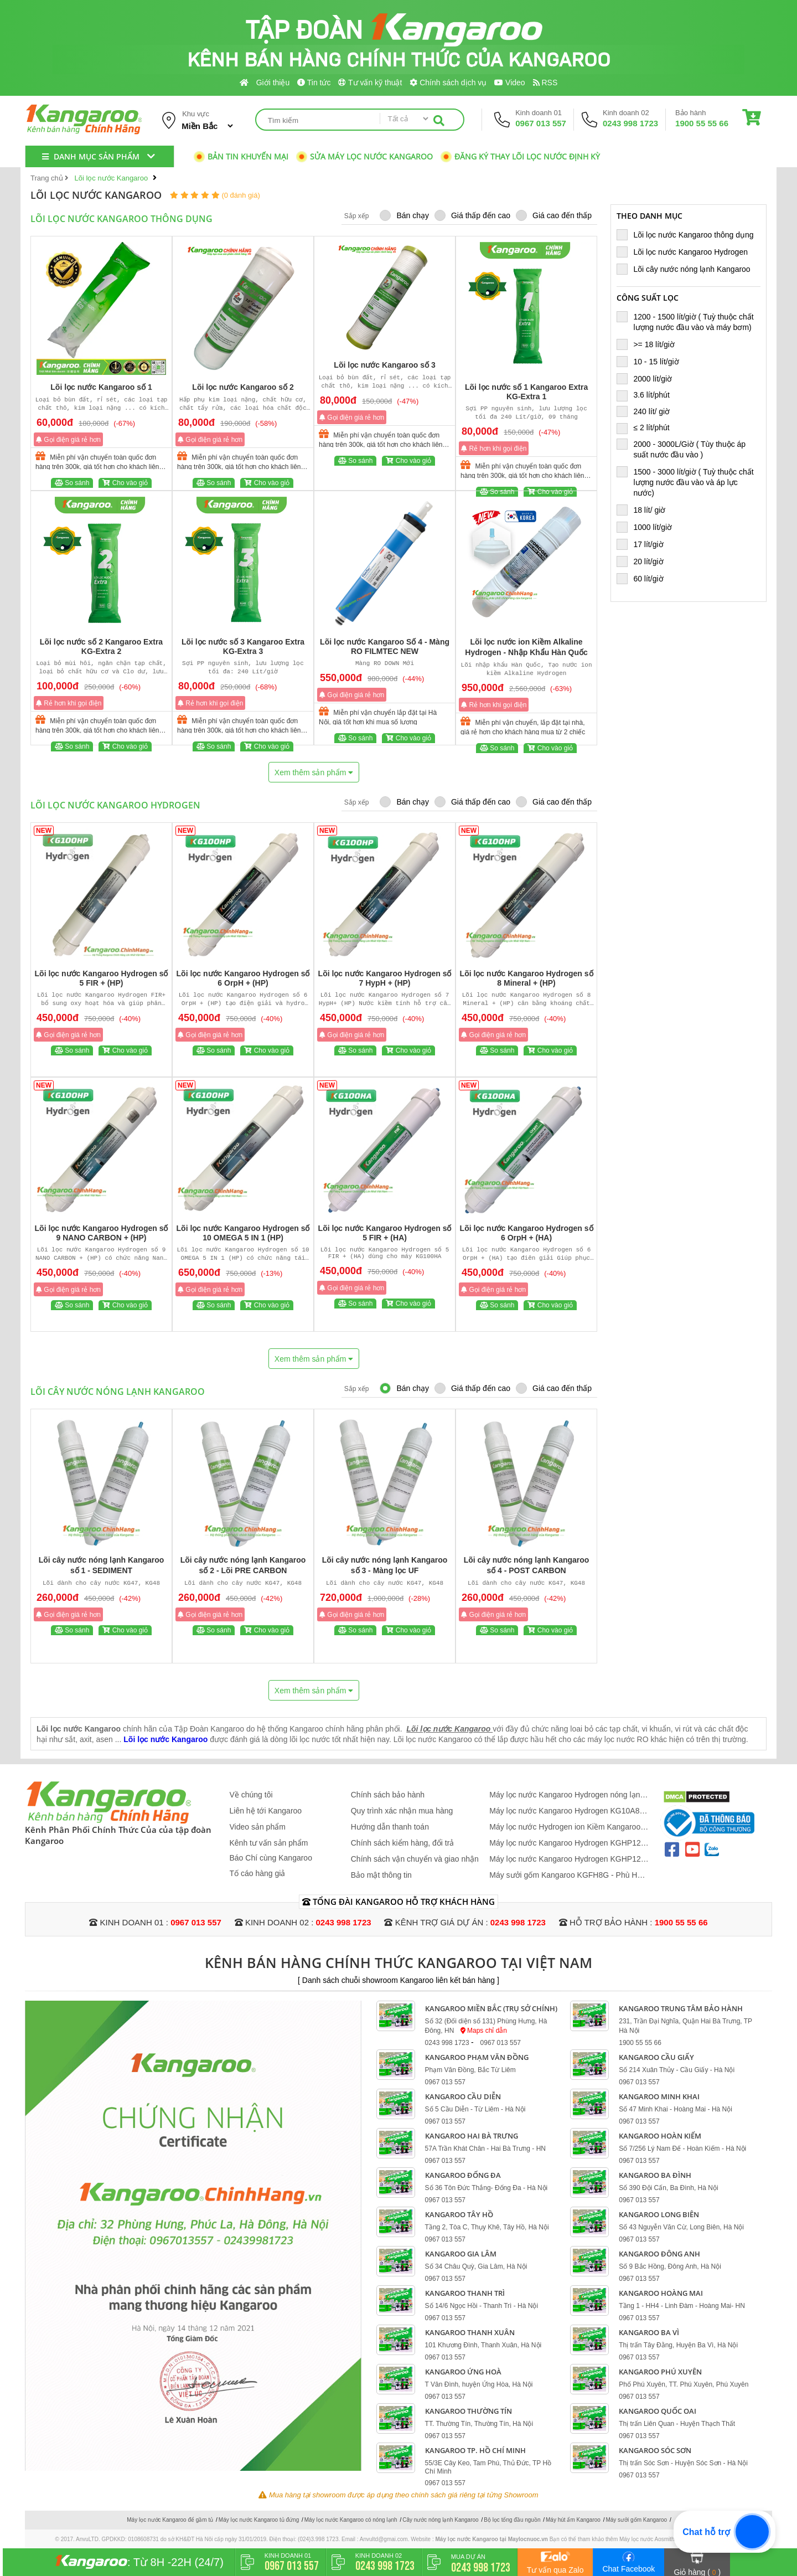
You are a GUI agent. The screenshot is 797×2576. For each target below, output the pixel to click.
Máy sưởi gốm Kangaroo (636, 2520)
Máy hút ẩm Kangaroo (573, 2520)
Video (509, 82)
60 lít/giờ (644, 578)
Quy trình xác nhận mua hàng (402, 1810)
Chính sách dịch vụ (448, 82)
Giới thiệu (273, 82)
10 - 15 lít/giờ (652, 361)
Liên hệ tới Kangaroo (266, 1810)
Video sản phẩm (258, 1826)
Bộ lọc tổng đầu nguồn (512, 2520)
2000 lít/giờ (649, 378)
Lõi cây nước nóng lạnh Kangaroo (688, 269)
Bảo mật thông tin (381, 1875)
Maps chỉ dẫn (483, 2030)
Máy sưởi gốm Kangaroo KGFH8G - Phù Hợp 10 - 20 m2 (567, 1875)
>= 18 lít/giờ (650, 344)
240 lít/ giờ (648, 411)
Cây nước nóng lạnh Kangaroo (440, 2520)
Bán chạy (404, 215)
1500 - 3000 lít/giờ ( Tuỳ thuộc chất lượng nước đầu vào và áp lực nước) (685, 481)
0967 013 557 (540, 123)
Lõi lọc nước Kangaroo (165, 1739)
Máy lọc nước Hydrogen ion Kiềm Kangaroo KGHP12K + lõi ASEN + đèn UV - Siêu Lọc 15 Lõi (568, 1827)
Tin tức (313, 82)
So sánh (72, 483)
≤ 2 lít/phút (648, 427)
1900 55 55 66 (701, 123)
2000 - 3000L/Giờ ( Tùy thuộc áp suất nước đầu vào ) (681, 449)
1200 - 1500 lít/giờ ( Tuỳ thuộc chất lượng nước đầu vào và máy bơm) (688, 321)
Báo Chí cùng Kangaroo (271, 1857)
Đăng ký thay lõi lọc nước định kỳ (520, 156)
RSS (545, 82)
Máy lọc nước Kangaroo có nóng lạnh (350, 2520)
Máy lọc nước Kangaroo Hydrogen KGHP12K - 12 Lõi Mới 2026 (567, 1843)
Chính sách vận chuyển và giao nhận (415, 1858)
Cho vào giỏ (125, 483)
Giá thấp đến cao (472, 215)
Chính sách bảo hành (388, 1794)
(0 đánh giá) (240, 195)
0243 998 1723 (630, 123)
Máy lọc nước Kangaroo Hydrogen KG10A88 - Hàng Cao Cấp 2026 (568, 1811)
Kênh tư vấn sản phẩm (269, 1842)
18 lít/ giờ (646, 509)
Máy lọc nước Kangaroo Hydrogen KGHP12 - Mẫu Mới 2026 (567, 1859)
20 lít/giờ (644, 561)
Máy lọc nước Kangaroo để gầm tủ (170, 2520)
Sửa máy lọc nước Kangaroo (364, 156)
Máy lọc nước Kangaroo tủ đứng (259, 2520)
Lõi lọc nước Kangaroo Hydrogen (687, 251)
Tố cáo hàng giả (258, 1873)
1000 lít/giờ (649, 527)
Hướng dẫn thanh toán (390, 1826)
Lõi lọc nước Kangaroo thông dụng (688, 234)
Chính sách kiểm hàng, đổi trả (402, 1842)
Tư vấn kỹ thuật (370, 82)
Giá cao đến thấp (554, 215)
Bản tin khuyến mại (241, 156)
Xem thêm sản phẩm (314, 772)
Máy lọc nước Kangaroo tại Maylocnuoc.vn (492, 2539)
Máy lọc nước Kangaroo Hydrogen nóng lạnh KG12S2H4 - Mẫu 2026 (566, 1795)
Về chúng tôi (251, 1794)
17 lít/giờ (644, 544)
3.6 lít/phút (648, 394)
